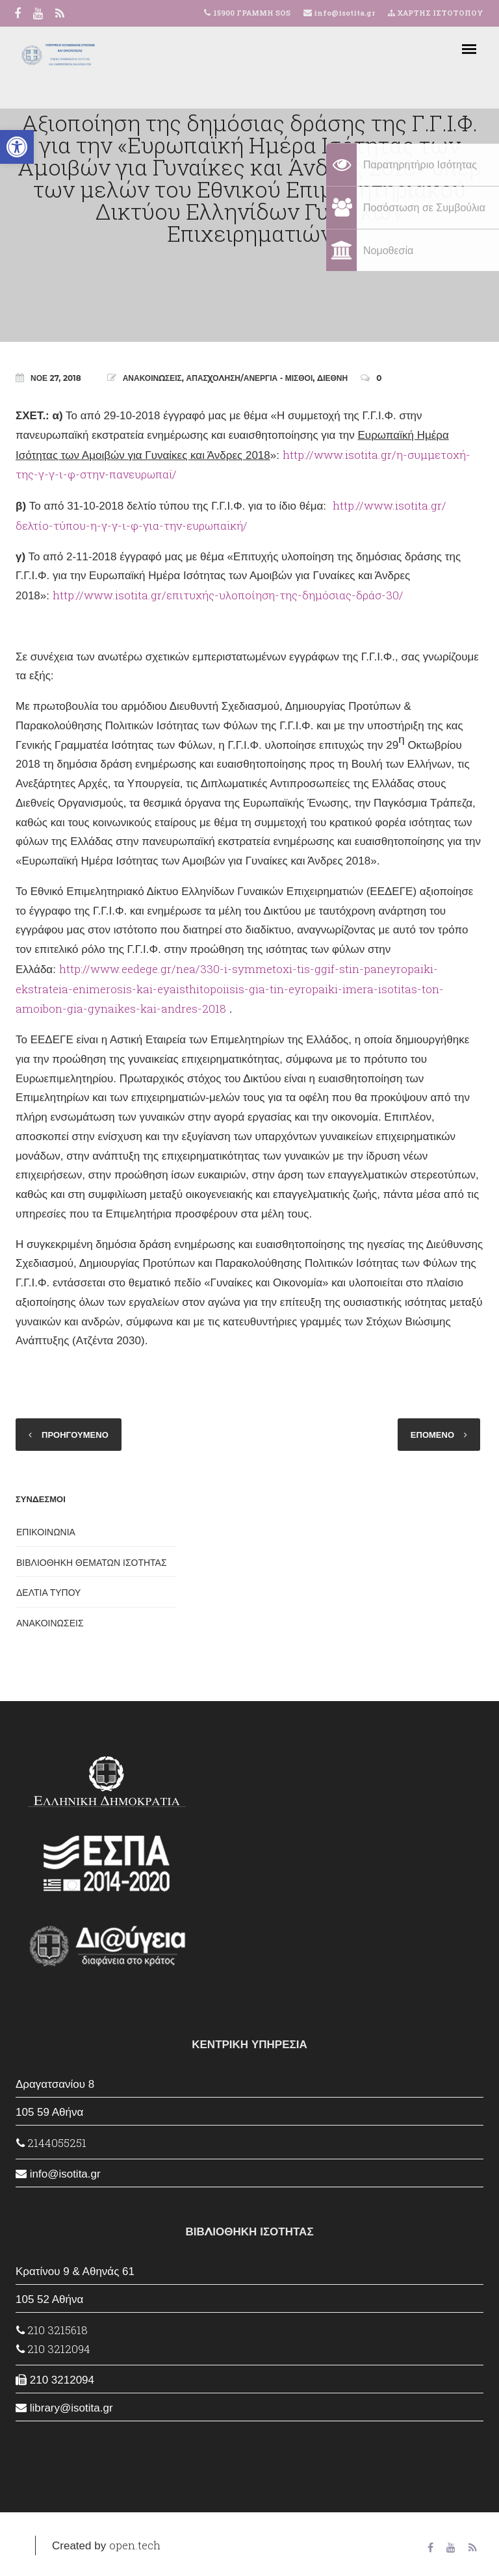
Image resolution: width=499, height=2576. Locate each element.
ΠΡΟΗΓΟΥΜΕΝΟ (75, 1434)
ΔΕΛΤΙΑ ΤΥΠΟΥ (48, 1592)
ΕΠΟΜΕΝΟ (432, 1434)
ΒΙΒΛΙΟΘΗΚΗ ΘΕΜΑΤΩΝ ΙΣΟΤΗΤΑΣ (91, 1562)
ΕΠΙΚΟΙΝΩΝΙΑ (45, 1532)
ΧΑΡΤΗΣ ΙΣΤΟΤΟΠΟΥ (435, 13)
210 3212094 (53, 2348)
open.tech (134, 2545)
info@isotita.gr (343, 13)
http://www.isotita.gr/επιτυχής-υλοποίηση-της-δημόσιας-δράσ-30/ (228, 595)
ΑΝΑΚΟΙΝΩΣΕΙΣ (152, 378)
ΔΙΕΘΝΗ (332, 378)
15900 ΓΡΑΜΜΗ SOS (251, 13)
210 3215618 (52, 2329)
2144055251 (51, 2142)
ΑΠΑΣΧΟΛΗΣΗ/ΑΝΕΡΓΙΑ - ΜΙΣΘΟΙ (249, 378)
